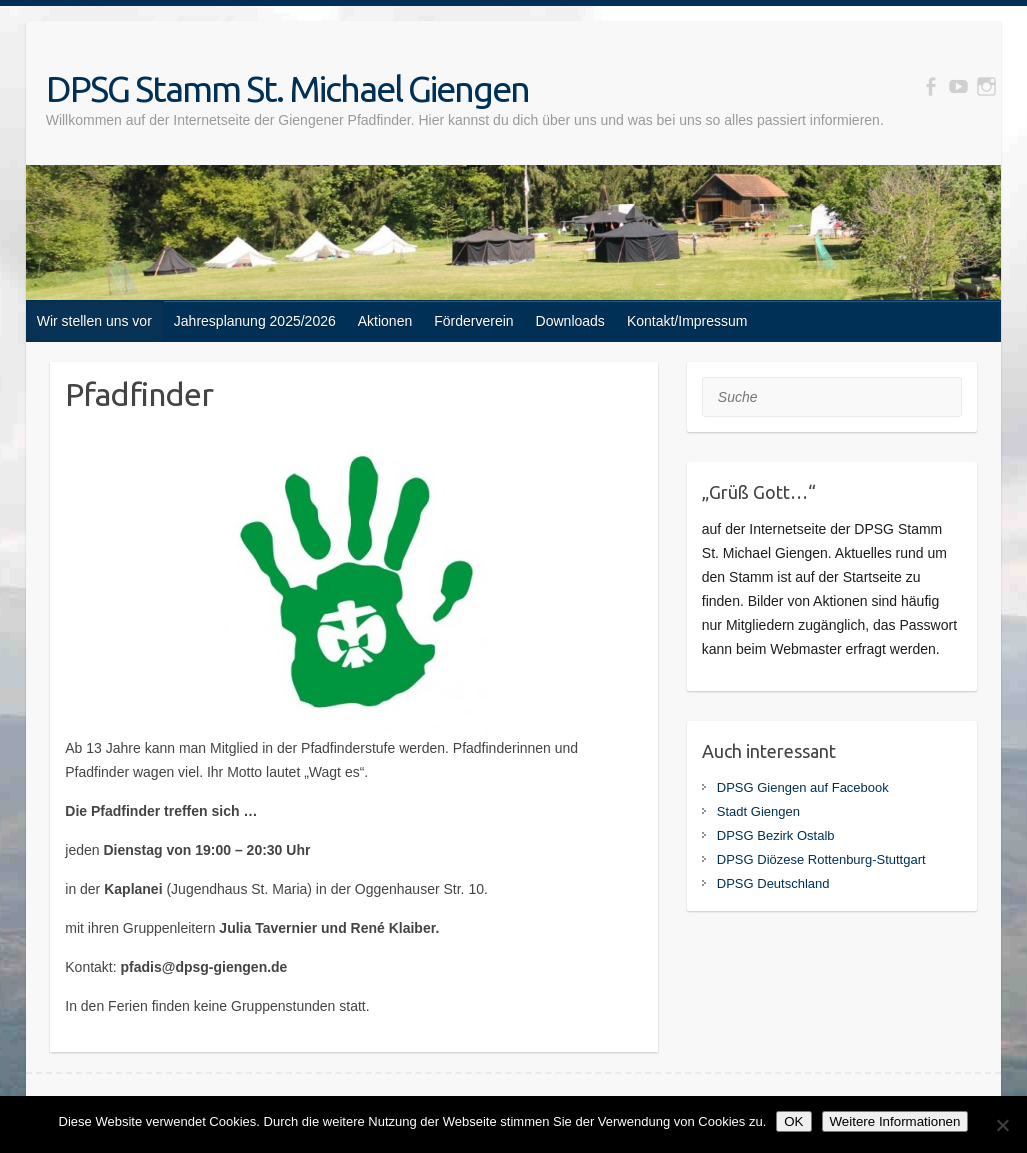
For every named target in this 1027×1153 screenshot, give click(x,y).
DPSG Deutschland (773, 883)
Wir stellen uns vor (94, 321)
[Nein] (1002, 1125)
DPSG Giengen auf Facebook (803, 787)
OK (793, 1121)
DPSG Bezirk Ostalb (776, 835)
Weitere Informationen (895, 1121)
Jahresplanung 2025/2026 (255, 321)
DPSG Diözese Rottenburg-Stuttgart (821, 859)
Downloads (570, 321)
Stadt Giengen (758, 811)
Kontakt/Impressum (687, 321)
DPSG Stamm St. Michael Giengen (287, 88)
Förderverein (473, 321)
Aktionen (385, 321)
